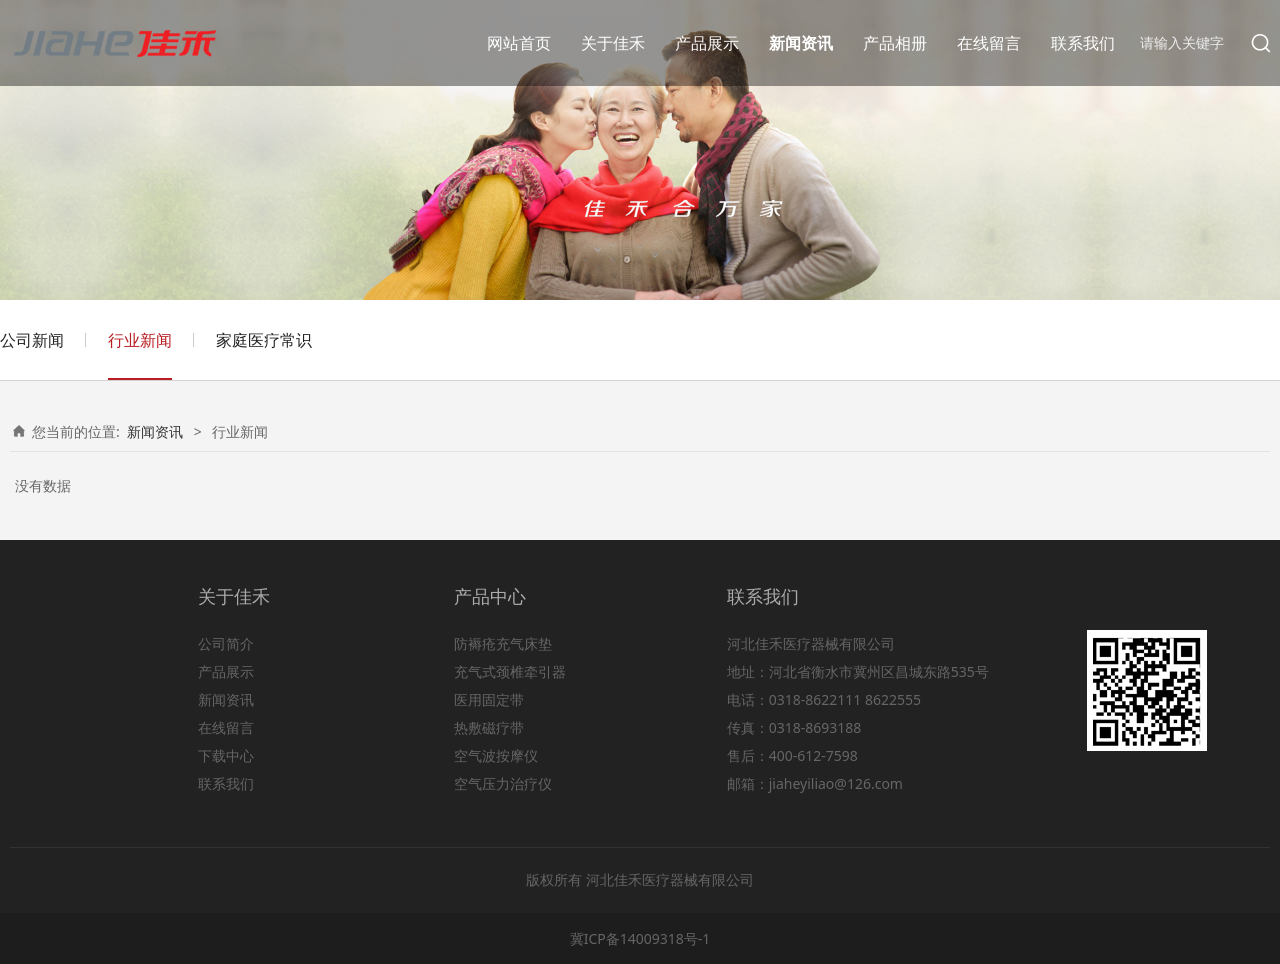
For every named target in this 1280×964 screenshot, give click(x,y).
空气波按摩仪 (496, 755)
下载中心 (226, 755)
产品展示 (707, 43)
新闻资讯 (801, 43)
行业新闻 (140, 340)
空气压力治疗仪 (503, 783)
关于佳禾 (613, 43)
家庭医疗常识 (264, 340)
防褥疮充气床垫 (503, 643)
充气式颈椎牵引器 (510, 671)
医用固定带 (489, 699)
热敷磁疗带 (489, 727)
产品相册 (895, 43)
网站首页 (519, 43)
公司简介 (226, 643)
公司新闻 (32, 340)
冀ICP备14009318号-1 (640, 938)
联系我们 (1083, 43)
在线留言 (989, 43)
